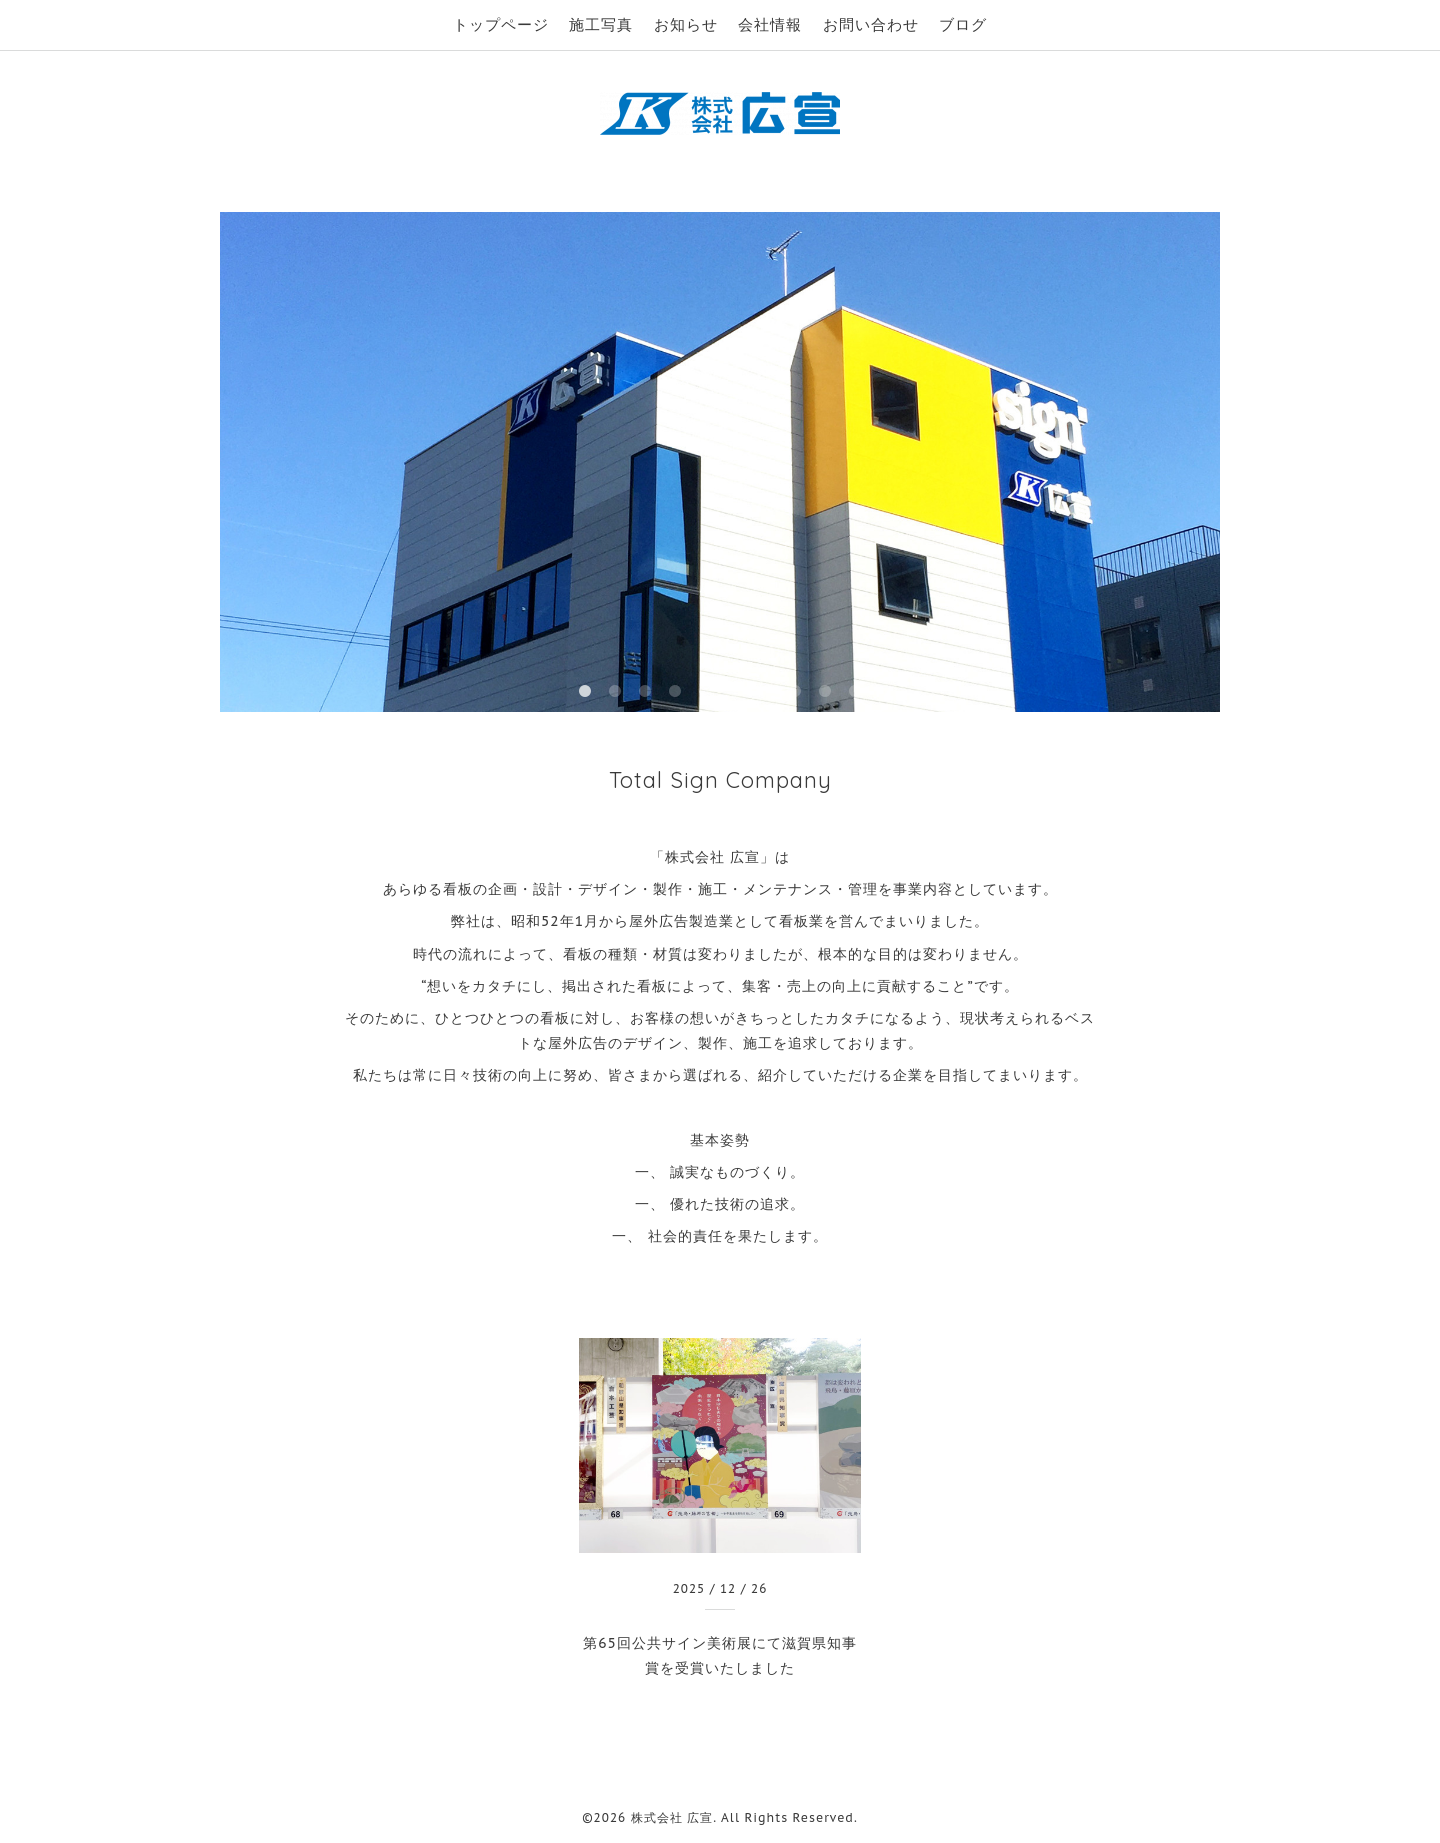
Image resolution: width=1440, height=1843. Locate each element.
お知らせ (686, 24)
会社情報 (770, 24)
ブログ (963, 24)
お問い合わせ (871, 24)
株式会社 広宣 (672, 1817)
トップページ (501, 24)
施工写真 (601, 24)
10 (855, 692)
